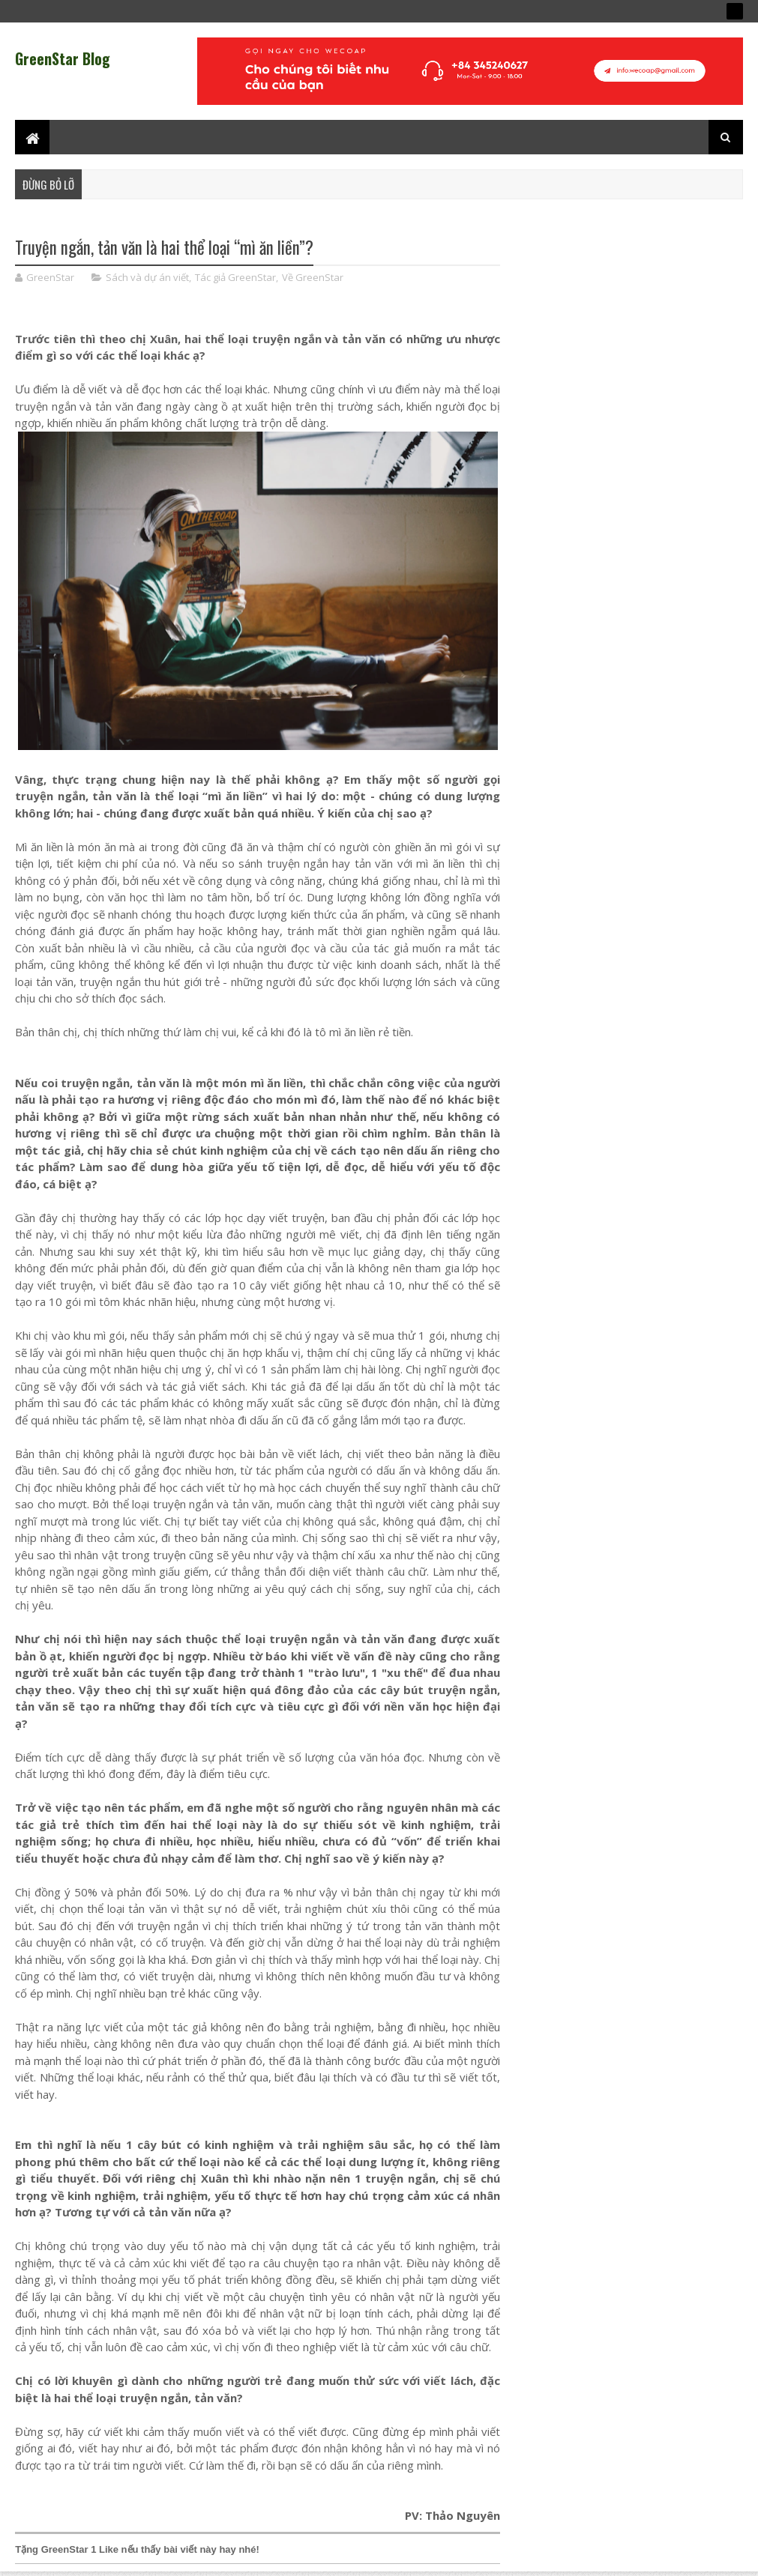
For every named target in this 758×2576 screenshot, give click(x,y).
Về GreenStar (312, 277)
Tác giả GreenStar (235, 277)
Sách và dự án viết (147, 277)
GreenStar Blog (62, 58)
